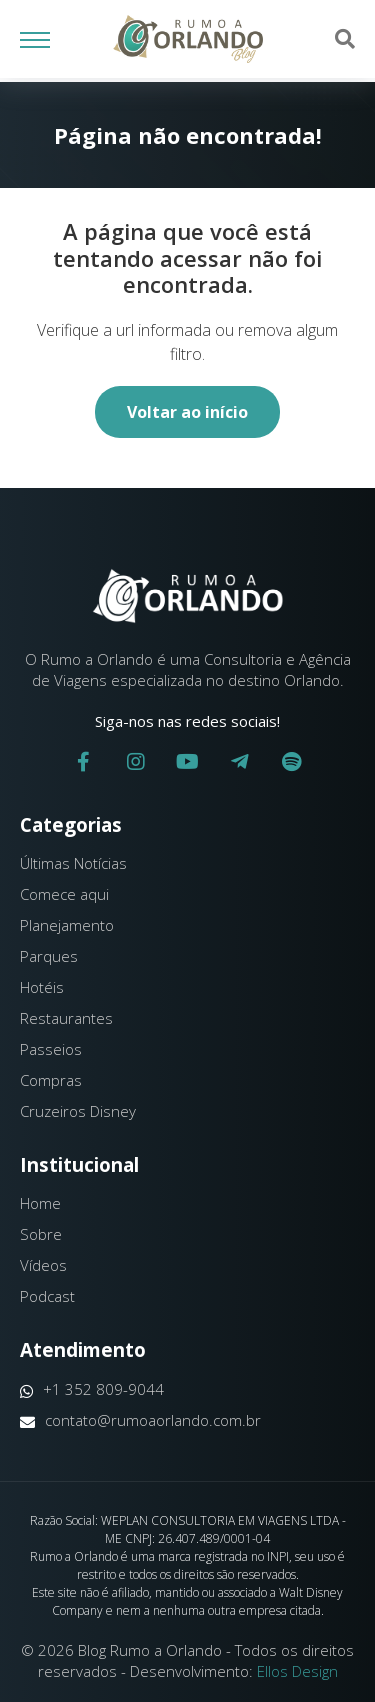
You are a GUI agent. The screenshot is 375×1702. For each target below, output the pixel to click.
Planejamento (67, 925)
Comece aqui (64, 894)
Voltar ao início (187, 412)
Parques (49, 956)
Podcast (47, 1296)
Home (40, 1203)
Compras (51, 1080)
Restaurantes (66, 1018)
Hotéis (42, 987)
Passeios (51, 1049)
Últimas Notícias (73, 863)
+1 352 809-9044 (92, 1389)
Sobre (41, 1234)
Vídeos (43, 1265)
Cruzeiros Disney (78, 1111)
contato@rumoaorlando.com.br (140, 1420)
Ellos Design (297, 1671)
